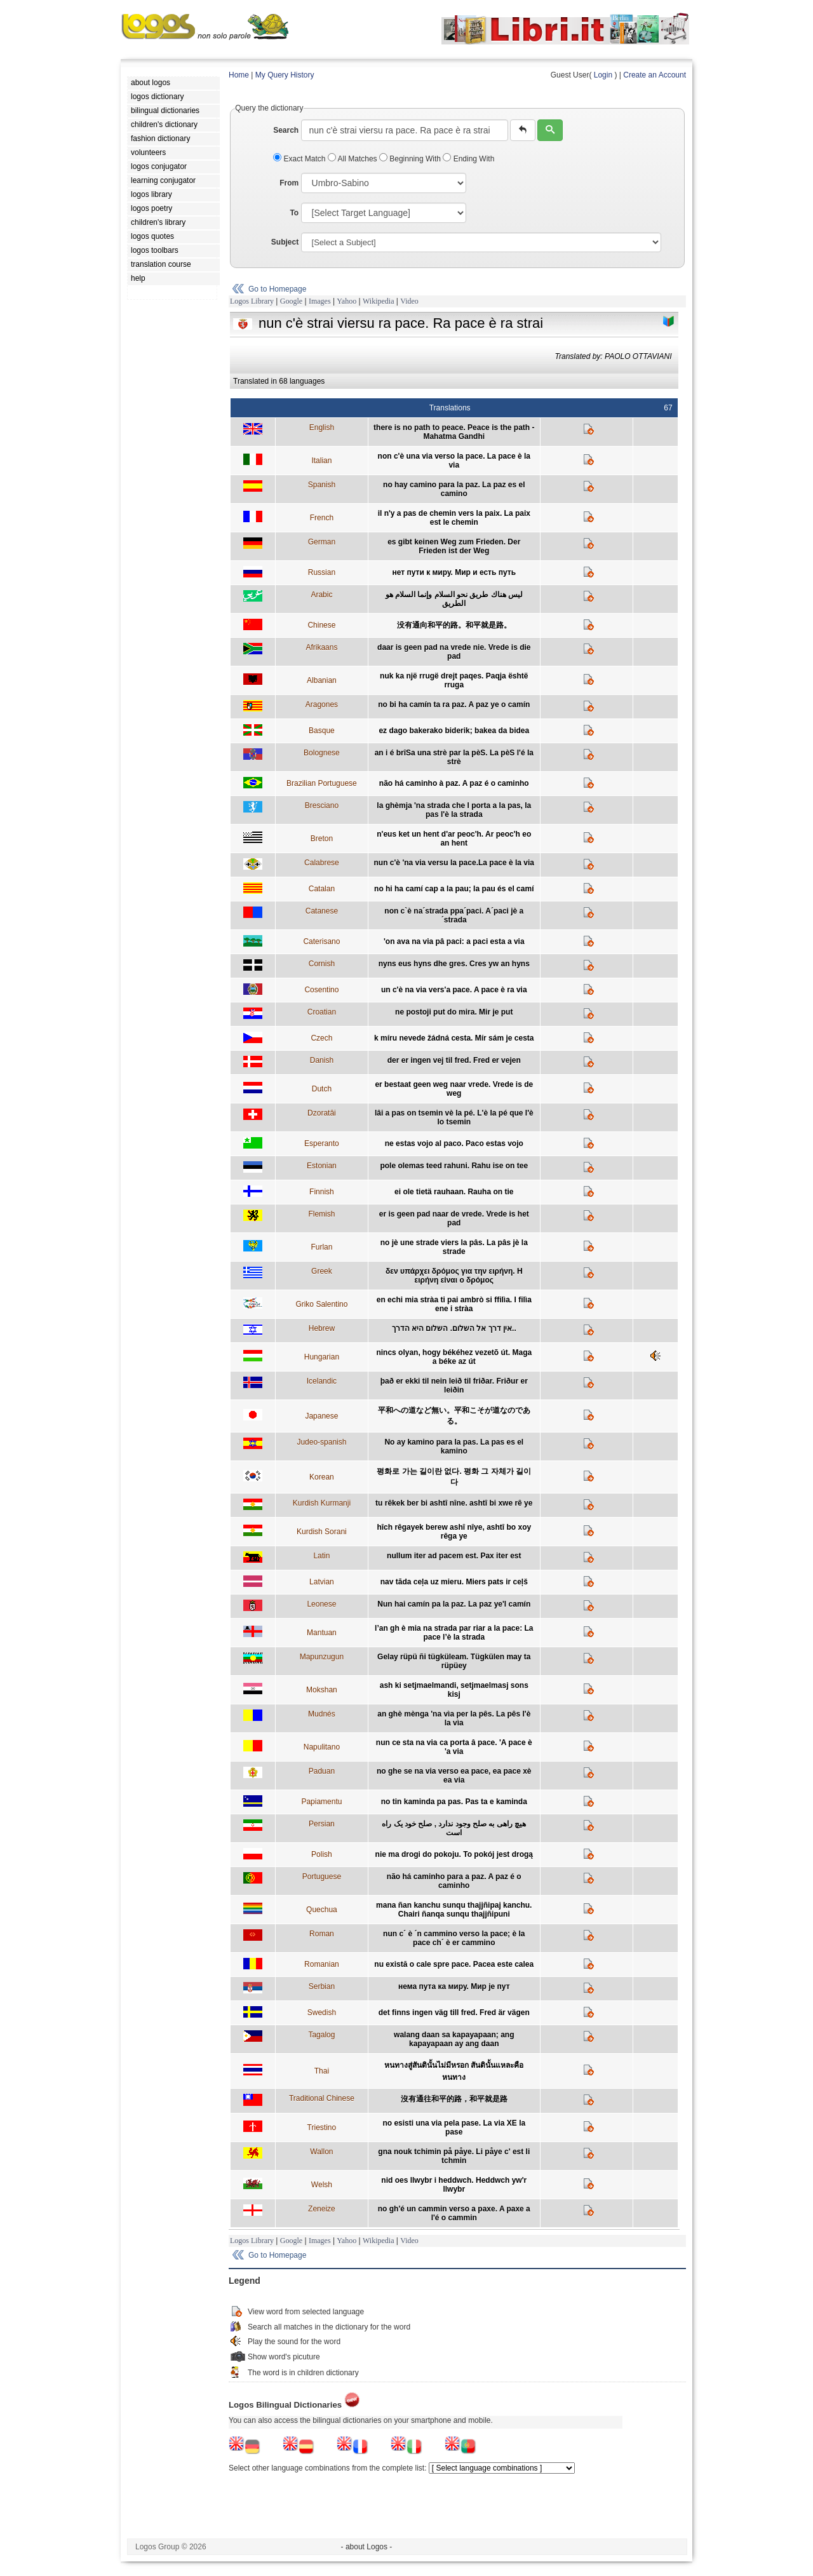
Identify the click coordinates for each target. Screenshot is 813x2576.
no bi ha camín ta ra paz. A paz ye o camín (454, 704)
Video (409, 301)
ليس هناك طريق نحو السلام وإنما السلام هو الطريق (454, 599)
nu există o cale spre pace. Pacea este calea (454, 1964)
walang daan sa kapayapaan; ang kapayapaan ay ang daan (454, 2039)
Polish (321, 1854)
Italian (321, 460)
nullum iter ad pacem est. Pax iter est (454, 1555)
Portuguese (321, 1876)
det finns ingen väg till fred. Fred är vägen (454, 2012)
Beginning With (411, 158)
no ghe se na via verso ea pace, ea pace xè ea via (454, 1775)
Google (291, 301)
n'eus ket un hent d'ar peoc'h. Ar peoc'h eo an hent (454, 838)
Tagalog (321, 2034)
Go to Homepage (277, 289)
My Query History (284, 75)
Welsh (321, 2184)
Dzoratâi (321, 1113)
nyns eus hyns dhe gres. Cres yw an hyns (454, 963)
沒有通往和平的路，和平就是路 (454, 2098)
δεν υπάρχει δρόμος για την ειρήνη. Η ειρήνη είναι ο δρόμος (454, 1276)
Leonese (321, 1604)
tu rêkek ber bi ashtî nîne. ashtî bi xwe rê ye (453, 1503)
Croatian (321, 1012)
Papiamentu (321, 1801)
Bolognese (322, 752)
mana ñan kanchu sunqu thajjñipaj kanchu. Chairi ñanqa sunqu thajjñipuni (454, 1910)
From (289, 183)
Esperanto (321, 1143)
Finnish (321, 1191)
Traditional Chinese (321, 2098)
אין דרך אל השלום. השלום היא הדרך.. (454, 1328)
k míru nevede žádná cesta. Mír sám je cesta (454, 1038)
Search (286, 130)
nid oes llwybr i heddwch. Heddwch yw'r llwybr (454, 2185)
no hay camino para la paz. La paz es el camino (454, 489)
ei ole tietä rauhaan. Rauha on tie (453, 1191)
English (321, 427)
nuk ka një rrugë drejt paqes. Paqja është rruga (454, 680)
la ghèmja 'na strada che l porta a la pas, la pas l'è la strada (454, 810)
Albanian (322, 680)
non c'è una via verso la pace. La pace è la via (454, 460)
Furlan (321, 1247)
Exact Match (300, 158)
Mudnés (321, 1713)
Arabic (321, 594)
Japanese (321, 1416)
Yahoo (346, 301)
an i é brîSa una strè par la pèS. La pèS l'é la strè (454, 757)
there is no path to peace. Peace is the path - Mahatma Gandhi (453, 432)
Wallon (321, 2151)
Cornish (322, 963)
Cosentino (321, 989)
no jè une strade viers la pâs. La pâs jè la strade (454, 1247)
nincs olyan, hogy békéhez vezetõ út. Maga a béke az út (454, 1357)
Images (320, 301)
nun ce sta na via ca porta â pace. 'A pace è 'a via (454, 1747)
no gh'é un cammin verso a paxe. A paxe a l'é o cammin (454, 2213)
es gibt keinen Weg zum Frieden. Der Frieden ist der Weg (453, 546)
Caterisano (321, 941)
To (294, 212)
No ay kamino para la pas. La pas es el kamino (453, 1446)
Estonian (322, 1165)
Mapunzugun (322, 1656)
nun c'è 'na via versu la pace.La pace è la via (454, 862)
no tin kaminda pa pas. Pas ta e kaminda (454, 1801)
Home (239, 75)
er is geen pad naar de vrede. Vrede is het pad (454, 1218)
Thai (321, 2071)
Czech (321, 1038)
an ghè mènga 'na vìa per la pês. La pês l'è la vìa (453, 1718)
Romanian (321, 1964)
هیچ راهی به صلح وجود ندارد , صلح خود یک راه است (454, 1828)
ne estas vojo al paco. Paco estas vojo (454, 1143)
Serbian (322, 1986)
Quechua (321, 1909)
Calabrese (321, 862)
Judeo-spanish (321, 1442)
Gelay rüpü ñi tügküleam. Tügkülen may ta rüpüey (453, 1661)
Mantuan (322, 1632)
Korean (321, 1477)
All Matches (353, 158)
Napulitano (322, 1747)
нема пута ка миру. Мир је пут (454, 1986)
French (321, 517)
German (321, 541)
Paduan (322, 1771)
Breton (322, 838)
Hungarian (321, 1356)
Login (603, 75)
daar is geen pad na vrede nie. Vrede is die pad (453, 652)
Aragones (322, 704)
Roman (321, 1933)
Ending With (468, 158)
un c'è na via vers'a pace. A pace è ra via (454, 989)
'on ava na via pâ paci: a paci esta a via (454, 941)
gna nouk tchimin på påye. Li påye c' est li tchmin (454, 2156)
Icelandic (322, 1381)
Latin (321, 1555)
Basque (322, 730)
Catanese (322, 911)
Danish (321, 1060)
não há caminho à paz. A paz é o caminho (454, 783)
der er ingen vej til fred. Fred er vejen (454, 1060)
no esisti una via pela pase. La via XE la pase (453, 2127)
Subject (285, 242)
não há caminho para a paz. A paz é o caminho (454, 1881)
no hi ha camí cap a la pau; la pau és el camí (454, 888)
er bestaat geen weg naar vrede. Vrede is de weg (454, 1089)
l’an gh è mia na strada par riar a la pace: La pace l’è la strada (454, 1633)
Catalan (322, 888)
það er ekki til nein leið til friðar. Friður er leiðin (454, 1385)
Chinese (321, 625)
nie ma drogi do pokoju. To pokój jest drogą (454, 1854)
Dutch (322, 1088)
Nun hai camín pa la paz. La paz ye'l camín (453, 1604)
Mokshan (321, 1689)
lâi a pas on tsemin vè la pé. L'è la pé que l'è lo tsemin (454, 1117)
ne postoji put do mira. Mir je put (454, 1012)
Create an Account (654, 75)
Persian (322, 1823)
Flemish (321, 1214)
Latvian (321, 1581)
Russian (321, 572)
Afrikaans (321, 647)
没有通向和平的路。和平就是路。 (454, 625)
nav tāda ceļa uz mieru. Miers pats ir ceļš (454, 1581)
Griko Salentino (321, 1304)
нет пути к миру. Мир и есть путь (454, 572)
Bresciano (322, 805)
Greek (321, 1271)
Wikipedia (378, 301)
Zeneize (321, 2208)
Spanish (321, 484)
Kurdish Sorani (322, 1531)
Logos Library (252, 301)
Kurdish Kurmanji (322, 1503)
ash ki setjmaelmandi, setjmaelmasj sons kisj (454, 1690)
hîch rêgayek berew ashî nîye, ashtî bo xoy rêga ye (454, 1532)
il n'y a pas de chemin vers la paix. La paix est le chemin (454, 518)
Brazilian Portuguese (321, 783)
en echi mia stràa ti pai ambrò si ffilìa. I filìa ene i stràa (454, 1304)
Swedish (321, 2012)
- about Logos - (367, 2546)
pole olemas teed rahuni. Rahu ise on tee (454, 1165)
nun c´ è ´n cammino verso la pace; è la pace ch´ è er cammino (454, 1938)
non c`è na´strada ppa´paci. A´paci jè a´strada (453, 915)
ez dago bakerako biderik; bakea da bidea (454, 730)
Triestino (322, 2127)
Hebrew (322, 1328)
